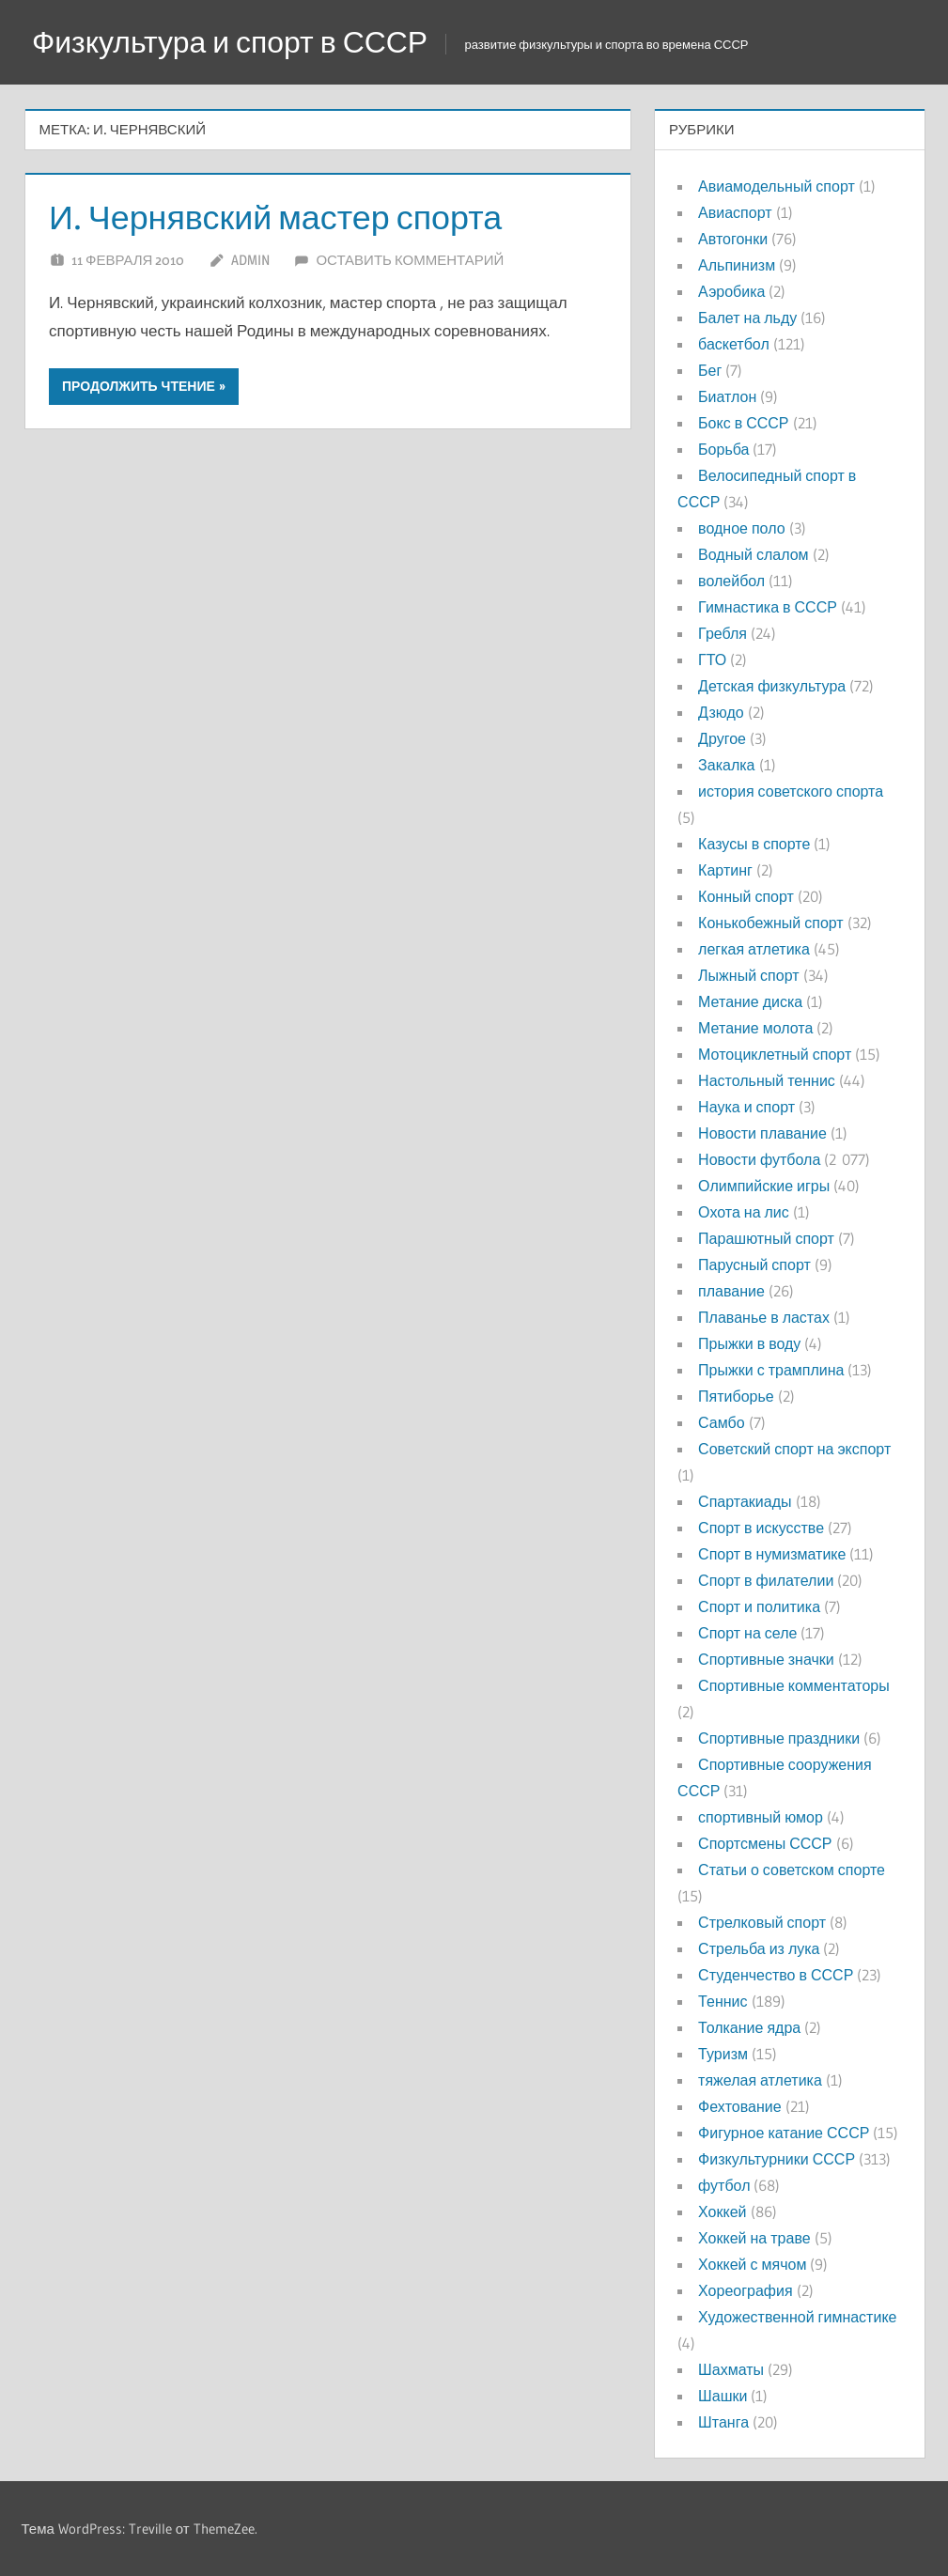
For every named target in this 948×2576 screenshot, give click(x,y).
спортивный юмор (760, 1817)
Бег (710, 370)
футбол (724, 2185)
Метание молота (755, 1027)
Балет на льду (747, 317)
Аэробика (731, 291)
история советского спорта (790, 791)
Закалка (726, 764)
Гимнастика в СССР (767, 606)
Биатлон (727, 396)
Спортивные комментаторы (794, 1685)
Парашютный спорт (766, 1238)
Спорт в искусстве (761, 1527)
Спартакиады (744, 1501)
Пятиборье (736, 1396)
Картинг (725, 870)
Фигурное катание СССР (783, 2132)
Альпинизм (736, 265)
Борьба (723, 449)
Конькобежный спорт (771, 922)
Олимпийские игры (764, 1185)
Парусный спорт (754, 1264)
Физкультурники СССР (776, 2158)
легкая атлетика (754, 948)
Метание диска (750, 1001)
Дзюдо (721, 712)
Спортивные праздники (779, 1738)
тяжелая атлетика (760, 2080)
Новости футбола (759, 1159)
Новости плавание (762, 1133)
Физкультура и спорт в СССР (230, 41)
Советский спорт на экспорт (794, 1448)
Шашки (722, 2395)
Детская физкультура (772, 685)
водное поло (741, 528)
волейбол (731, 580)
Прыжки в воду (749, 1343)
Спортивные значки (766, 1659)
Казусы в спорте (754, 843)
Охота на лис (743, 1212)
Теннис (722, 2001)
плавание (731, 1290)
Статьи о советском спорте (791, 1869)
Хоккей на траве (754, 2237)
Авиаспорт (734, 212)
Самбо (721, 1422)
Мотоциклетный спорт (774, 1054)
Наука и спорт (746, 1106)
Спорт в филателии (765, 1580)
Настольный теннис (766, 1080)
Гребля (722, 633)
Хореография (745, 2290)
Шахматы (731, 2369)
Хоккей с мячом (752, 2264)
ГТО (712, 659)
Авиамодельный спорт (776, 186)
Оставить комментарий (410, 260)
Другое (722, 738)
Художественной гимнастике (797, 2316)
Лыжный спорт (748, 975)
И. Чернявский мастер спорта (276, 217)
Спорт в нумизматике (772, 1553)
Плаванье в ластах (764, 1317)
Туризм (723, 2053)
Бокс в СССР (743, 422)
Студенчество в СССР (775, 1974)
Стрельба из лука (758, 1948)
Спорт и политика (759, 1606)
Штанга (723, 2422)
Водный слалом (753, 554)
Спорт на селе (747, 1632)
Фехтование (739, 2106)
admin (250, 260)
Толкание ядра (749, 2027)
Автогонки (733, 238)
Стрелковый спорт (762, 1922)
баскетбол (733, 343)
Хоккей (722, 2211)
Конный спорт (746, 896)
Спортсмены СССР (764, 1843)
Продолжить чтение (138, 386)
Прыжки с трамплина (771, 1369)
